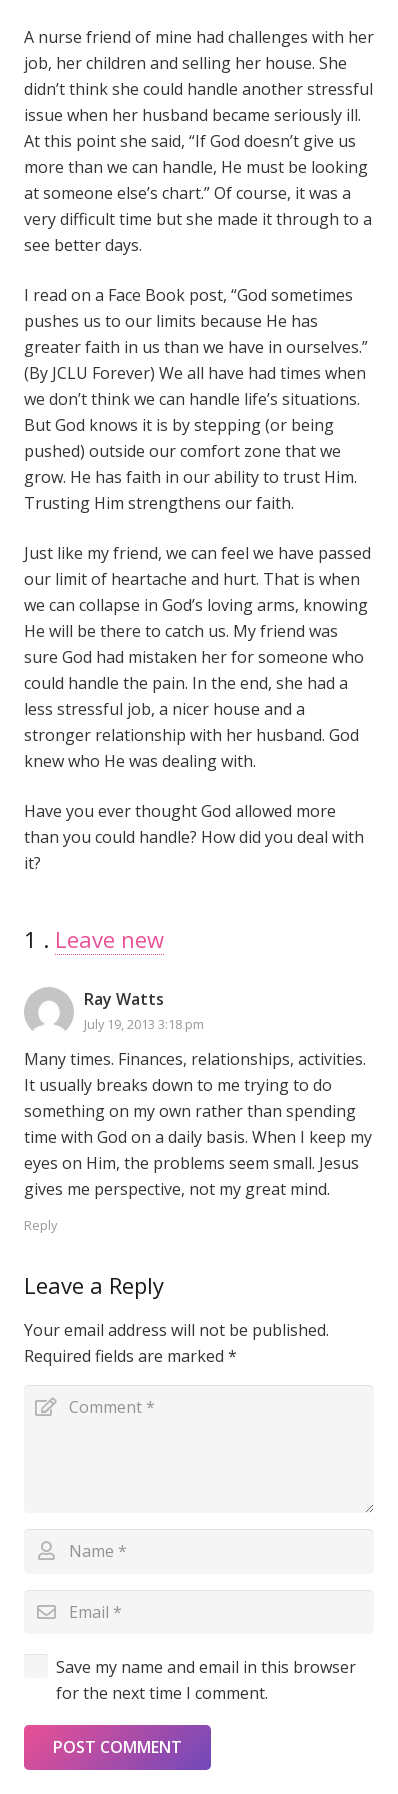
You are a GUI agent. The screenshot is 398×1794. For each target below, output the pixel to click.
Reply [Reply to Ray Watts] (40, 1225)
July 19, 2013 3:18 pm (144, 1024)
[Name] (199, 1551)
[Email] (199, 1612)
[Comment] (199, 1449)
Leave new (109, 939)
